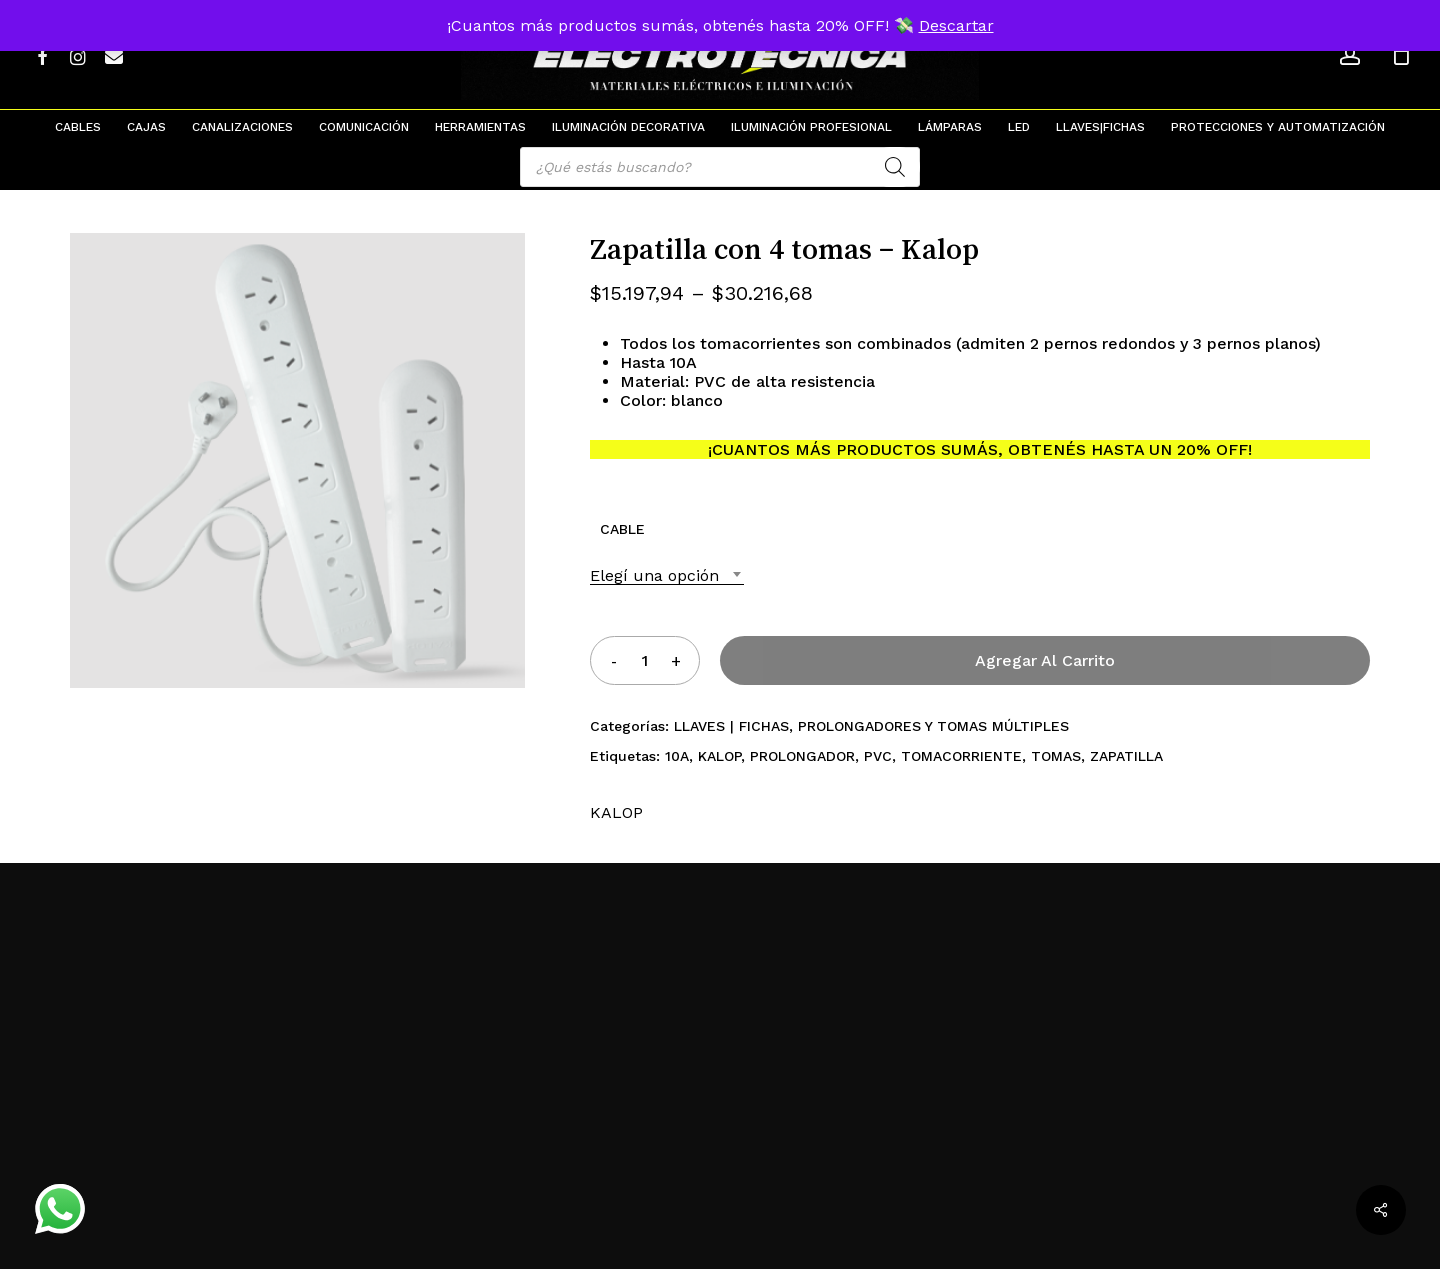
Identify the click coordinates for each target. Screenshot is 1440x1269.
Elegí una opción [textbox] (654, 575)
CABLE (622, 529)
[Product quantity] (645, 660)
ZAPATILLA (1126, 756)
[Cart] (1401, 55)
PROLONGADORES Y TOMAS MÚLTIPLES (933, 726)
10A (677, 756)
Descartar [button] (956, 25)
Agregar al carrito (1045, 660)
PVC (878, 756)
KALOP (719, 756)
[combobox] (667, 575)
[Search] (895, 167)
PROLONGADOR (802, 756)
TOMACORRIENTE (961, 756)
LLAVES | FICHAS (731, 726)
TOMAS (1056, 756)
